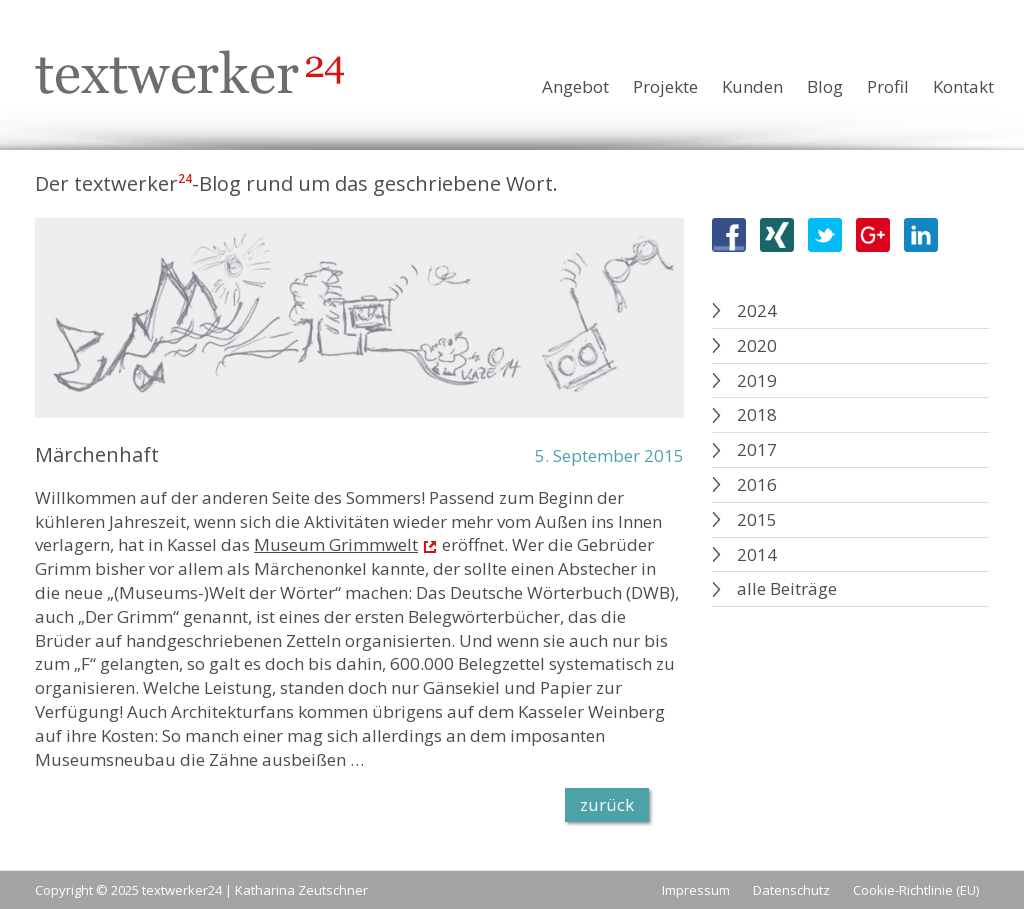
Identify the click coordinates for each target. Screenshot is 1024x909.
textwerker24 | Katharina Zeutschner (255, 890)
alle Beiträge (787, 588)
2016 (757, 484)
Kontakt (963, 86)
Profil (888, 86)
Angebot (575, 86)
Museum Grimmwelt (336, 544)
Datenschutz (791, 890)
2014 (757, 554)
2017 (757, 449)
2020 (757, 345)
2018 (757, 414)
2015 (757, 519)
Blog (825, 86)
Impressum (696, 890)
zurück (607, 804)
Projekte (665, 86)
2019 (757, 380)
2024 (757, 310)
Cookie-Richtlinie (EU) (916, 890)
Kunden (752, 86)
